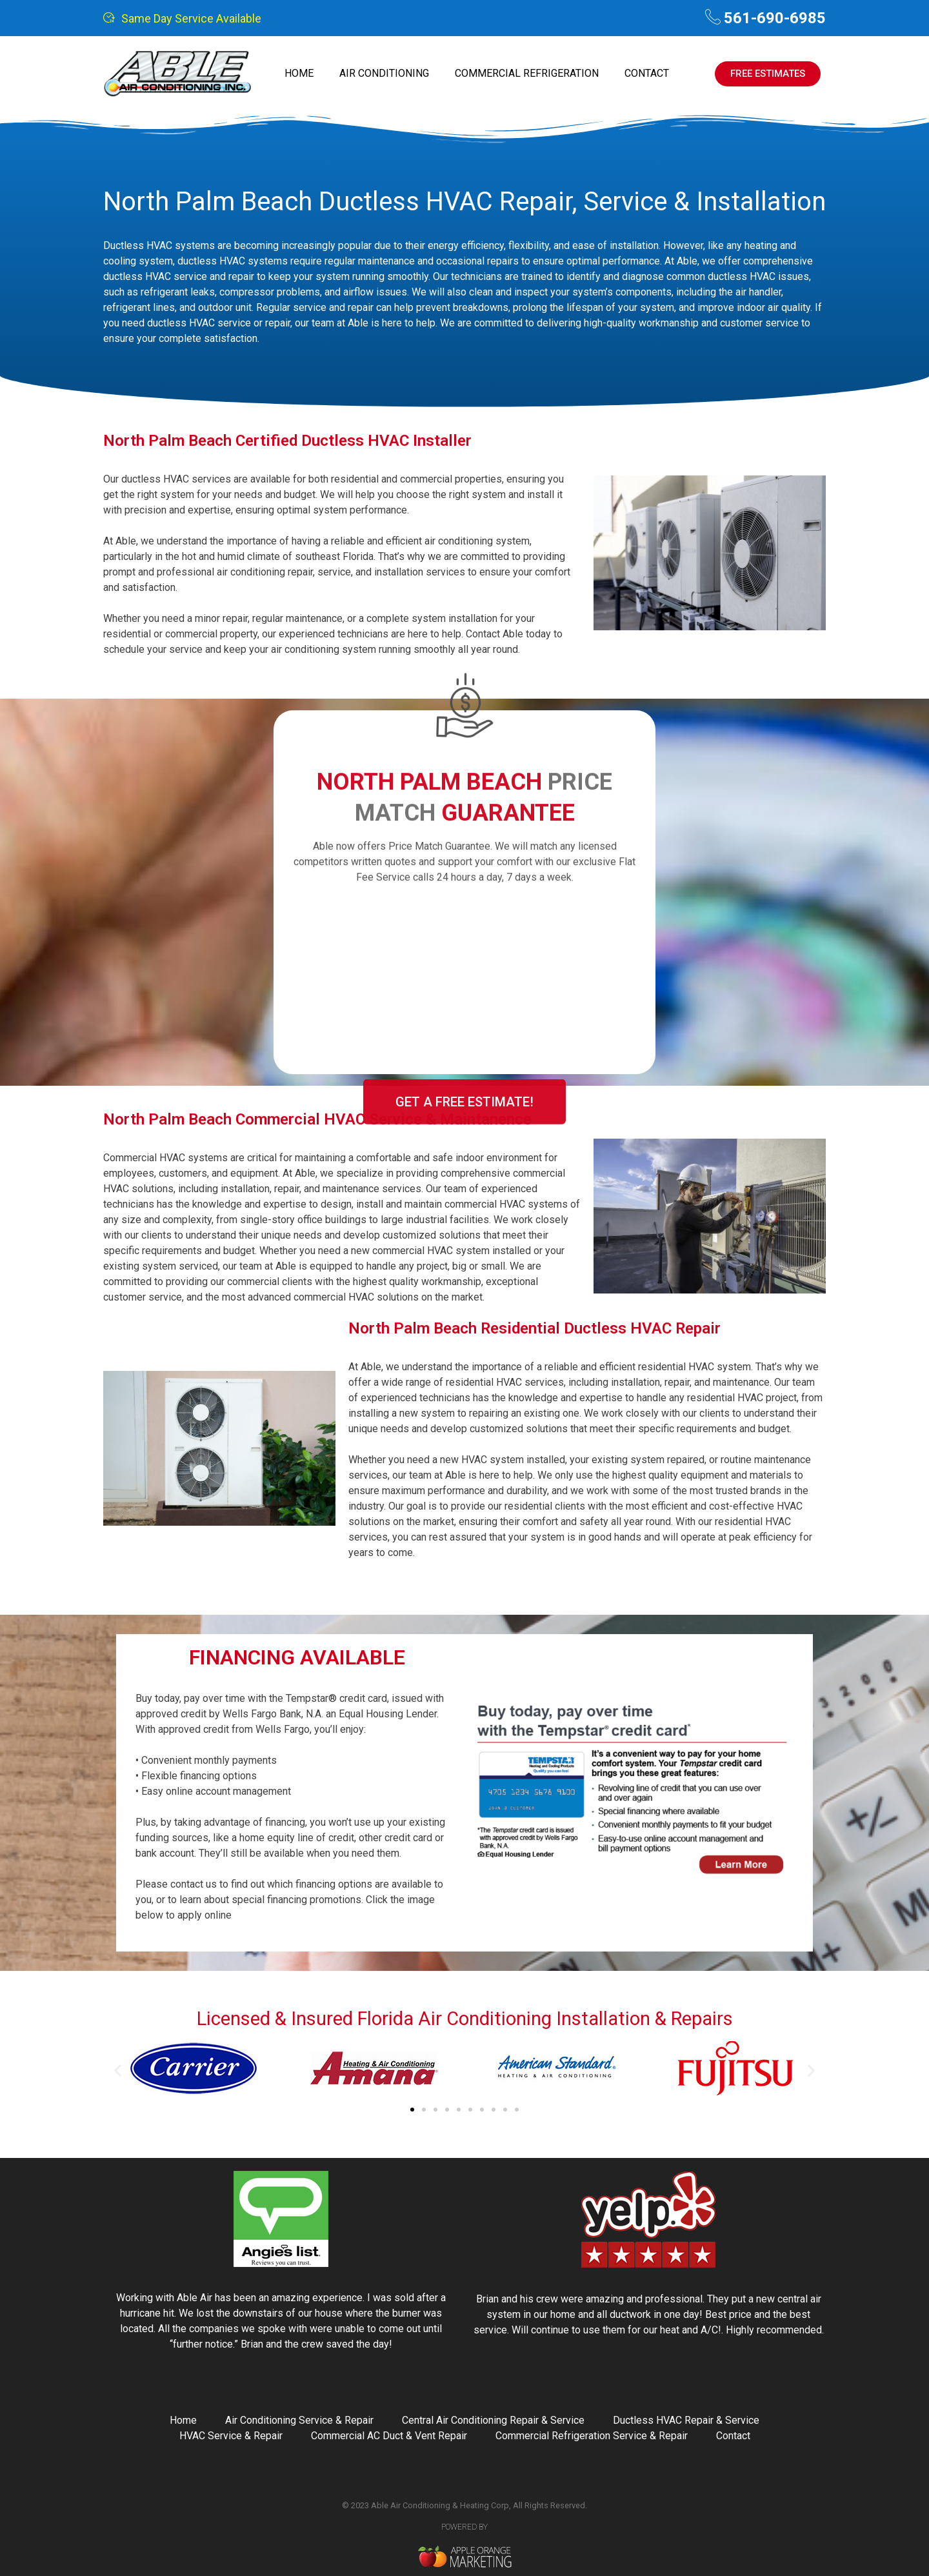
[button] (118, 2070)
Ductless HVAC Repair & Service (686, 2420)
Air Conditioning (384, 73)
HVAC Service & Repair (231, 2436)
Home (299, 73)
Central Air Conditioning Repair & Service (493, 2420)
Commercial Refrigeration (527, 73)
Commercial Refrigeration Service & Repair (591, 2436)
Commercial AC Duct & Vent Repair (389, 2436)
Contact (646, 73)
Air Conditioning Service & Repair (299, 2420)
